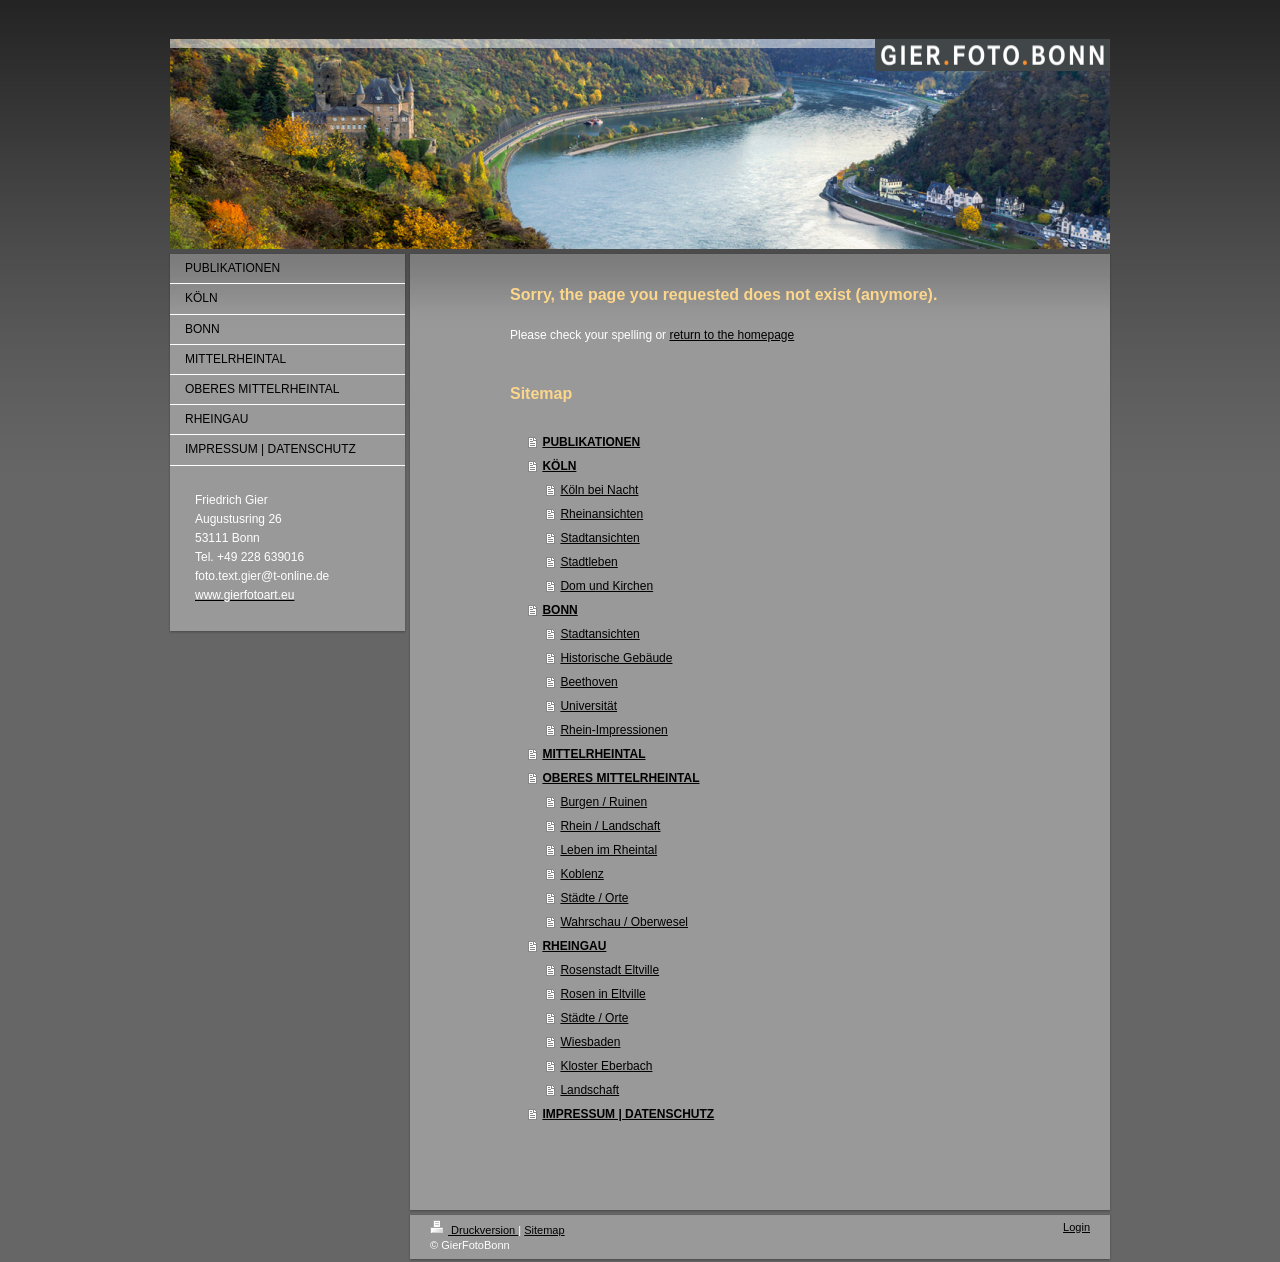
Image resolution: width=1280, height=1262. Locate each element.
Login (1076, 1227)
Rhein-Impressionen (613, 730)
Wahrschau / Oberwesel (624, 922)
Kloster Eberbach (606, 1066)
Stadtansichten (599, 538)
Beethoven (588, 682)
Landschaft (589, 1090)
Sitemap (544, 1230)
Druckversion (474, 1230)
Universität (588, 706)
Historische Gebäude (616, 658)
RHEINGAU (574, 946)
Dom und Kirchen (606, 586)
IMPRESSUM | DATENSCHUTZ (628, 1114)
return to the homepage (731, 335)
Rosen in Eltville (602, 994)
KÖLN (559, 466)
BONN (559, 610)
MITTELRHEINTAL (593, 754)
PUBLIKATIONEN (591, 442)
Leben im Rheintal (608, 850)
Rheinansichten (601, 514)
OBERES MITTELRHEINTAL (620, 778)
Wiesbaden (590, 1042)
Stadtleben (588, 562)
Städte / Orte (594, 898)
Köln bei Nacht (599, 490)
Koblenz (581, 874)
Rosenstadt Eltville (609, 970)
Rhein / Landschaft (610, 826)
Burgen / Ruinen (603, 802)
